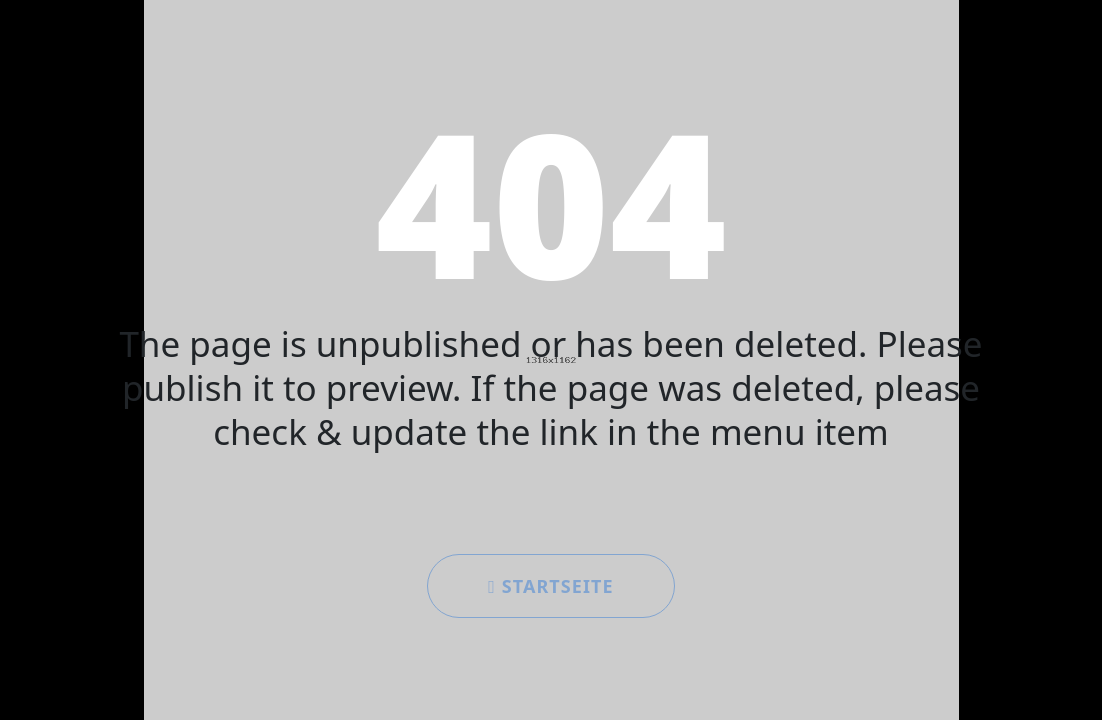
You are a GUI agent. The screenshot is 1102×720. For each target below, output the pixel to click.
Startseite (550, 586)
